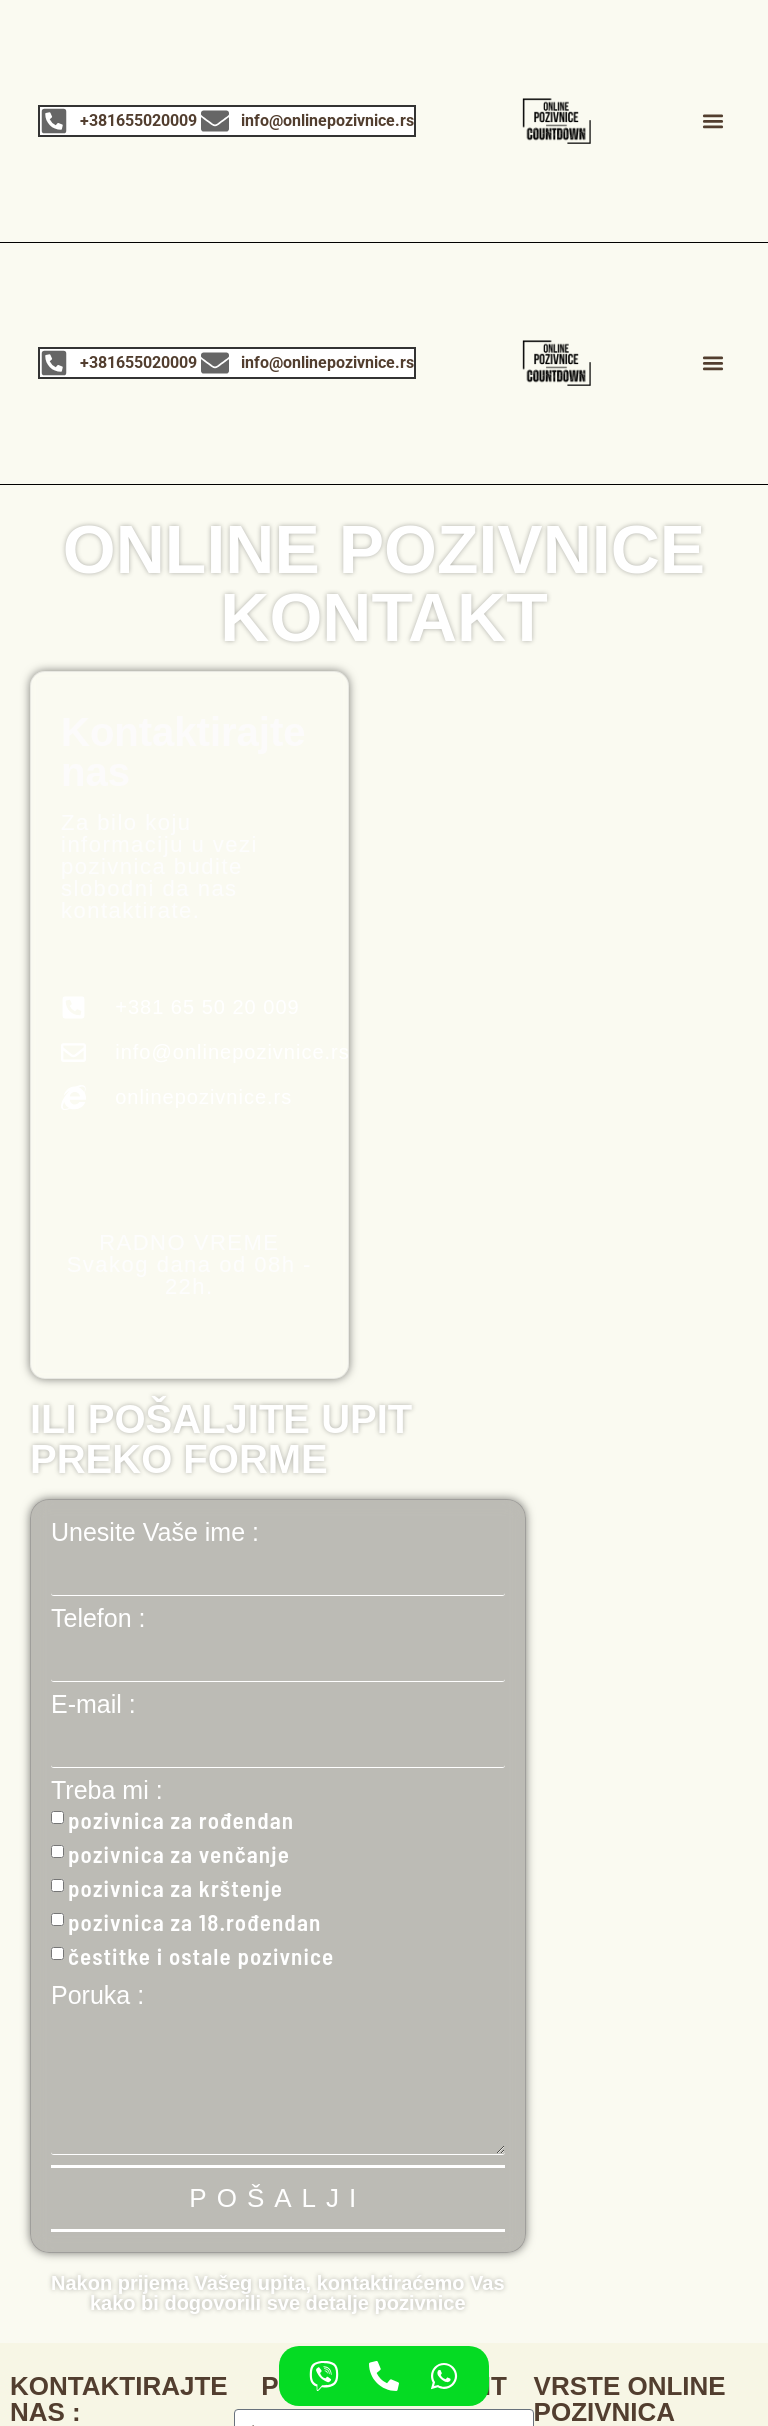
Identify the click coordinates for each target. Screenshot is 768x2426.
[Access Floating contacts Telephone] (384, 2376)
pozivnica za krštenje (175, 1888)
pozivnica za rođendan (181, 1820)
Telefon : (98, 1618)
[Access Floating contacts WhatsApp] (444, 2376)
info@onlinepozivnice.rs (328, 120)
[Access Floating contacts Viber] (324, 2376)
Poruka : (97, 1995)
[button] (713, 120)
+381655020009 (139, 120)
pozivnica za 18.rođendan (194, 1922)
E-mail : (93, 1704)
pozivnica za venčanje (179, 1854)
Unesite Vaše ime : (155, 1532)
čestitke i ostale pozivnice (201, 1956)
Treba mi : (107, 1790)
